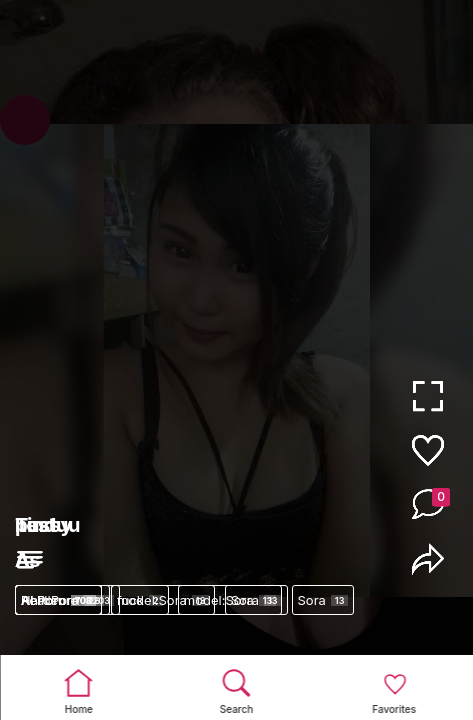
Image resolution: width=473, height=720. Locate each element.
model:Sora (163, 600)
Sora (323, 600)
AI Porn (58, 600)
